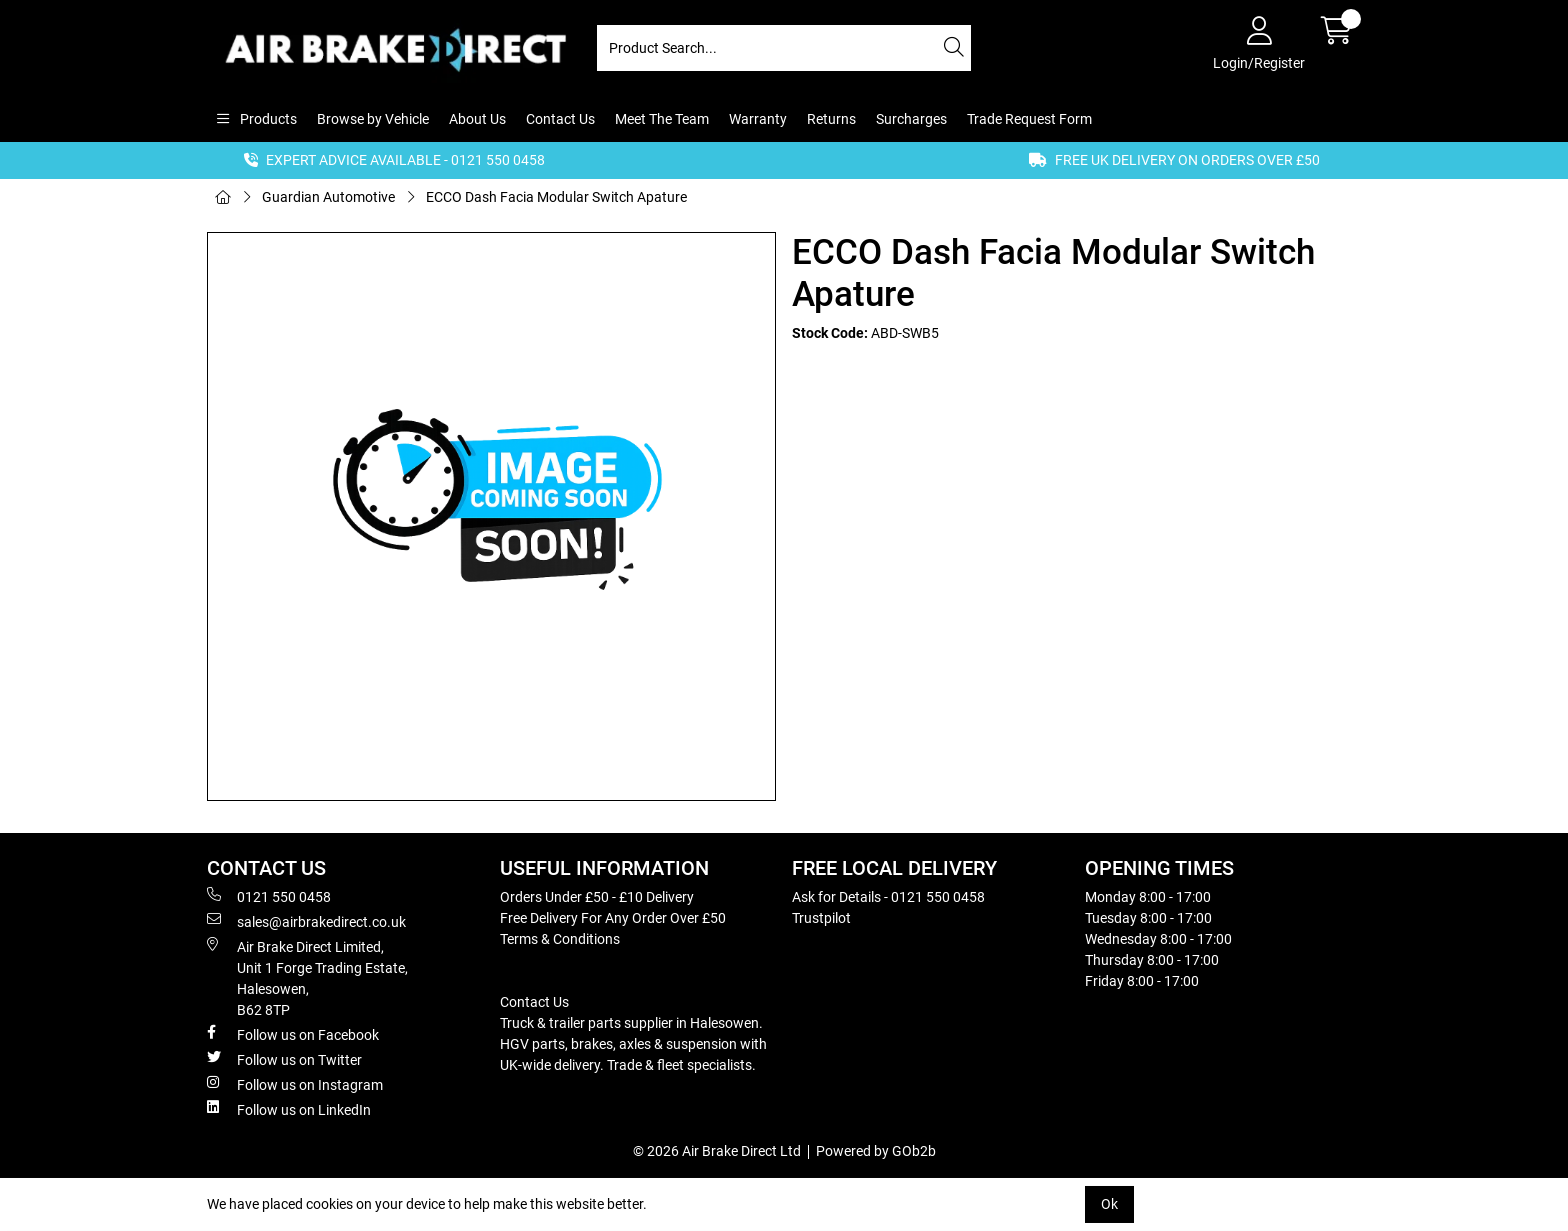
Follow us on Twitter (284, 1059)
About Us (477, 119)
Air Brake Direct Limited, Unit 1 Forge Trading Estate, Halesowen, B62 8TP (307, 977)
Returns (831, 119)
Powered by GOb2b (876, 1151)
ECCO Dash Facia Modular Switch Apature (556, 197)
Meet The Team (662, 119)
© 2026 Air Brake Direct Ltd (717, 1151)
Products (267, 119)
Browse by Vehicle (373, 119)
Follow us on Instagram (295, 1084)
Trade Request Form (1029, 119)
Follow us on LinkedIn (289, 1109)
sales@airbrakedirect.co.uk (306, 921)
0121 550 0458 (269, 896)
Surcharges (911, 119)
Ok (1109, 1204)
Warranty (758, 119)
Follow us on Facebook (293, 1034)
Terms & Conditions (560, 939)
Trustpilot (821, 918)
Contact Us (560, 119)
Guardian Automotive (328, 197)
